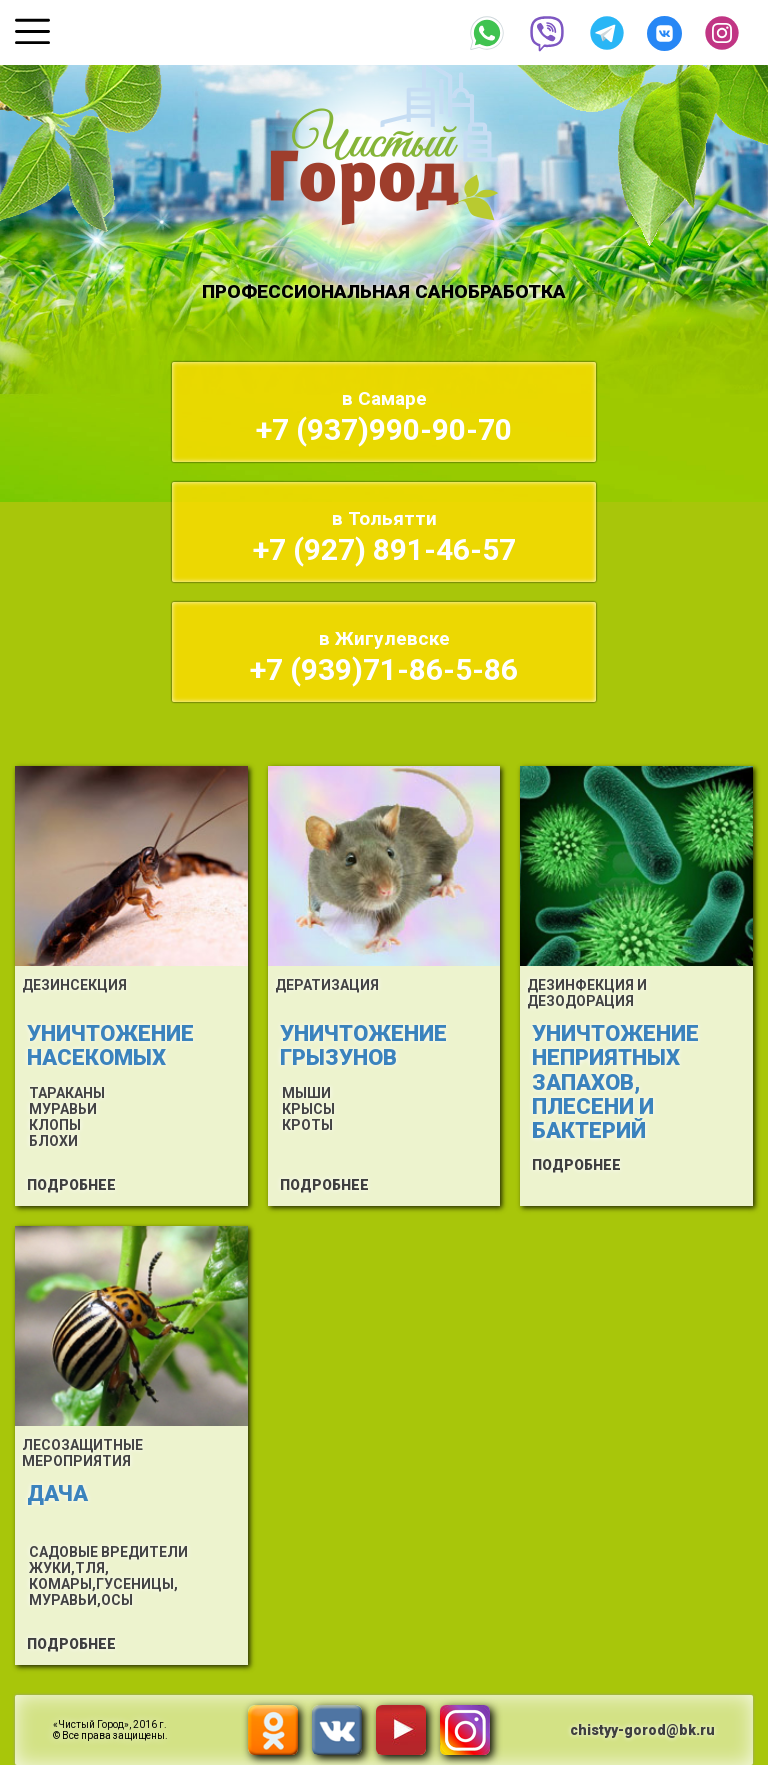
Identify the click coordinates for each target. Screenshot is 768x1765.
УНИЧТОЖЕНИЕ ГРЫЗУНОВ (363, 1045)
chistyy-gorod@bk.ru (642, 1730)
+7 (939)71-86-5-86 (384, 657)
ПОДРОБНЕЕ (71, 1185)
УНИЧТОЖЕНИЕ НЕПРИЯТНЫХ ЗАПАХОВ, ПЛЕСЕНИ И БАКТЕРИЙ (615, 1082)
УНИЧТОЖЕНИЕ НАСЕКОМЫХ (110, 1045)
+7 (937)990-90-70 (384, 417)
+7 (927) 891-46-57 (384, 537)
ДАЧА (57, 1493)
